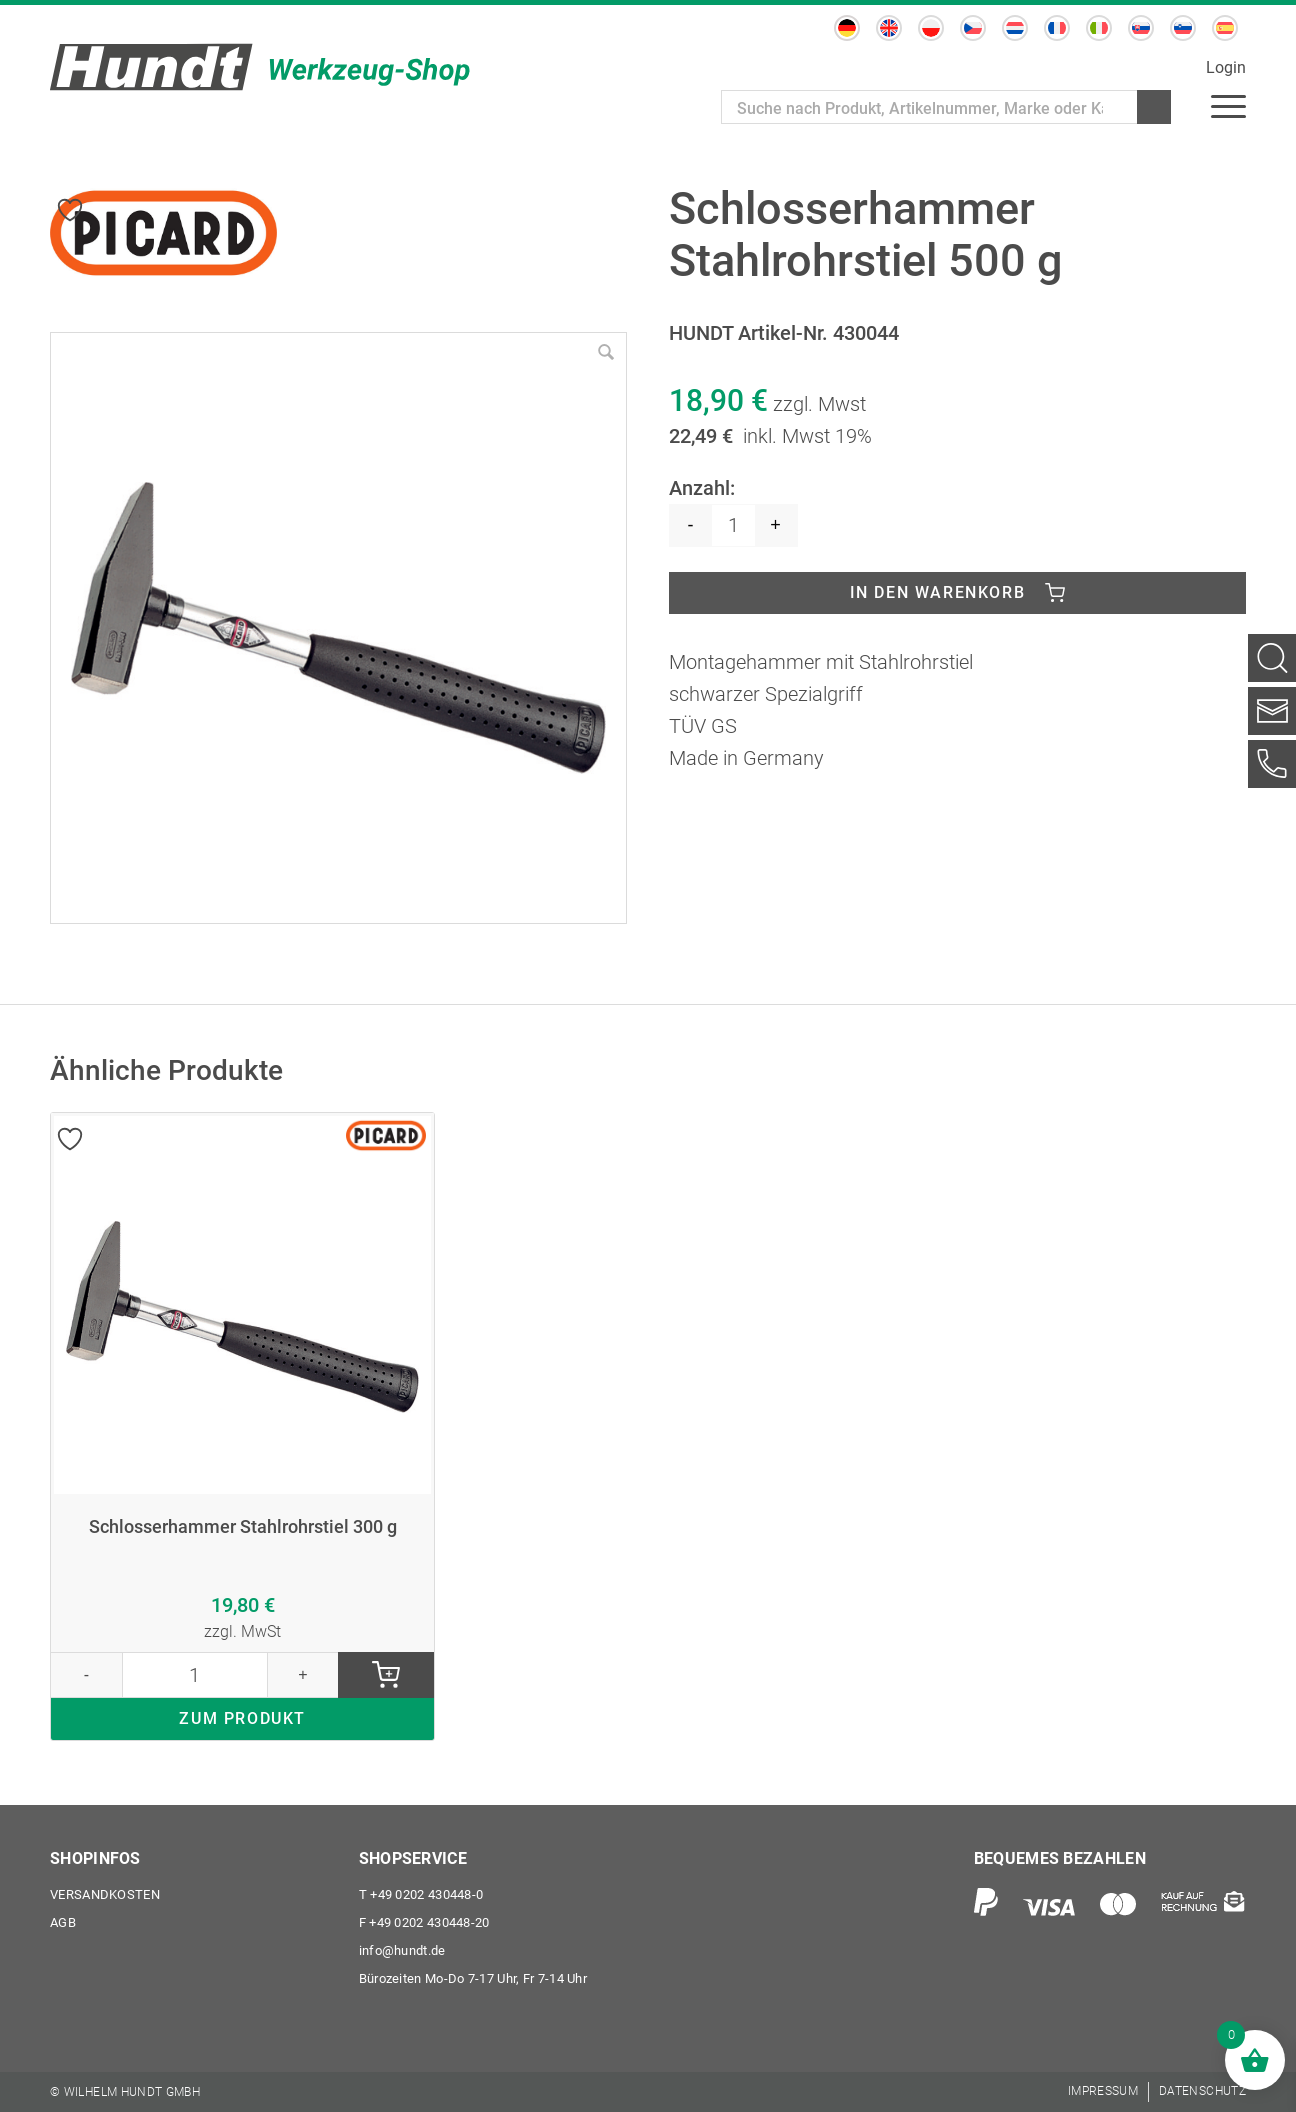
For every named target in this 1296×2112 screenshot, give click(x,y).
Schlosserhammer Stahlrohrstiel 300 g (243, 1527)
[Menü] (1228, 105)
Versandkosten (105, 1894)
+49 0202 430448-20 (424, 1922)
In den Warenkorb (938, 592)
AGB (63, 1922)
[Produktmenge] (733, 525)
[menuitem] (847, 28)
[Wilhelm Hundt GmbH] (260, 67)
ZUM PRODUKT (242, 1718)
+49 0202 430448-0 (421, 1894)
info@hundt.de (402, 1950)
